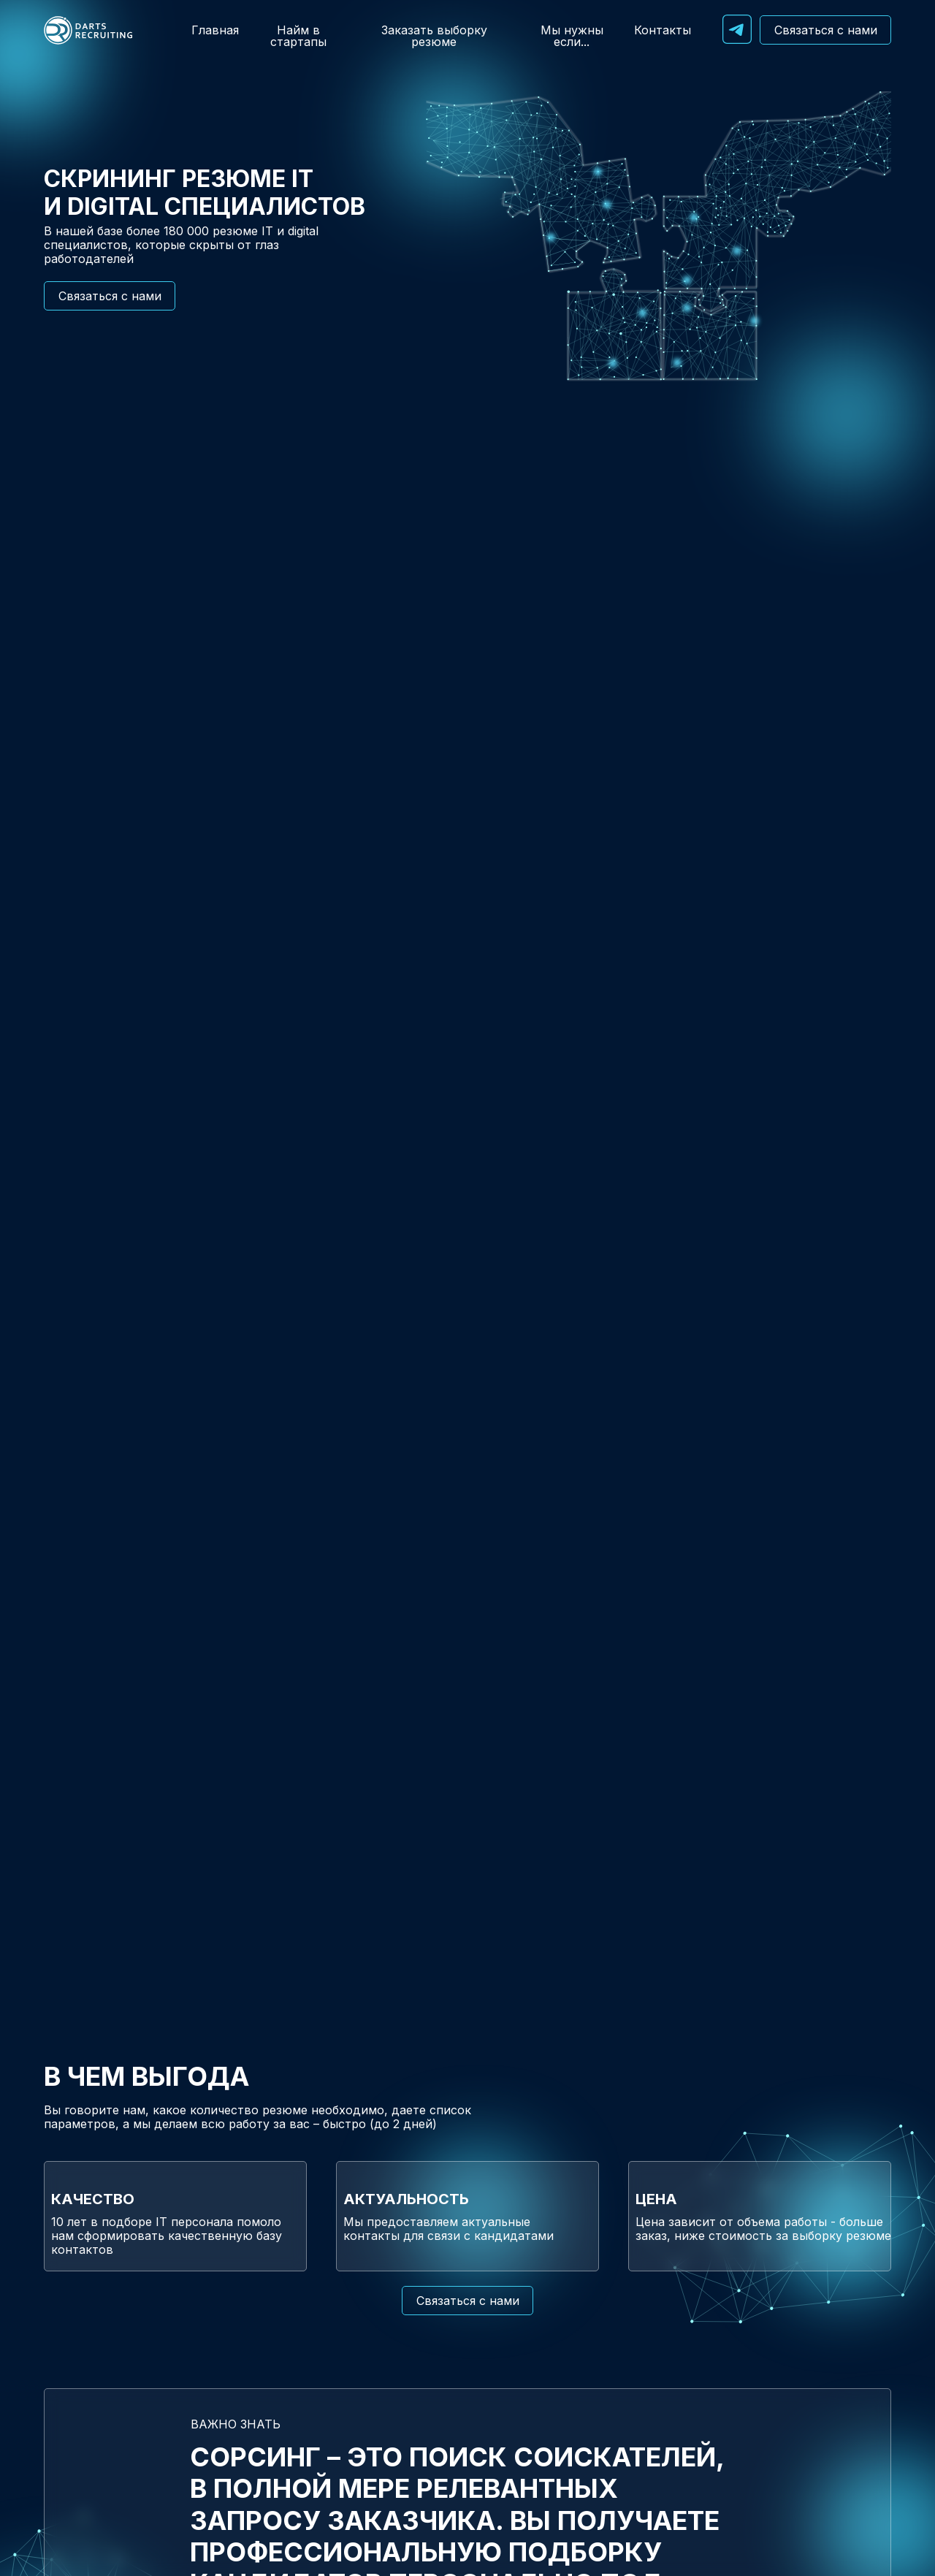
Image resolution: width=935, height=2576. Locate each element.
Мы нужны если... (572, 35)
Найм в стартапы (298, 35)
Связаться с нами (825, 30)
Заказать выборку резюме (434, 35)
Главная (215, 30)
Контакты (662, 30)
